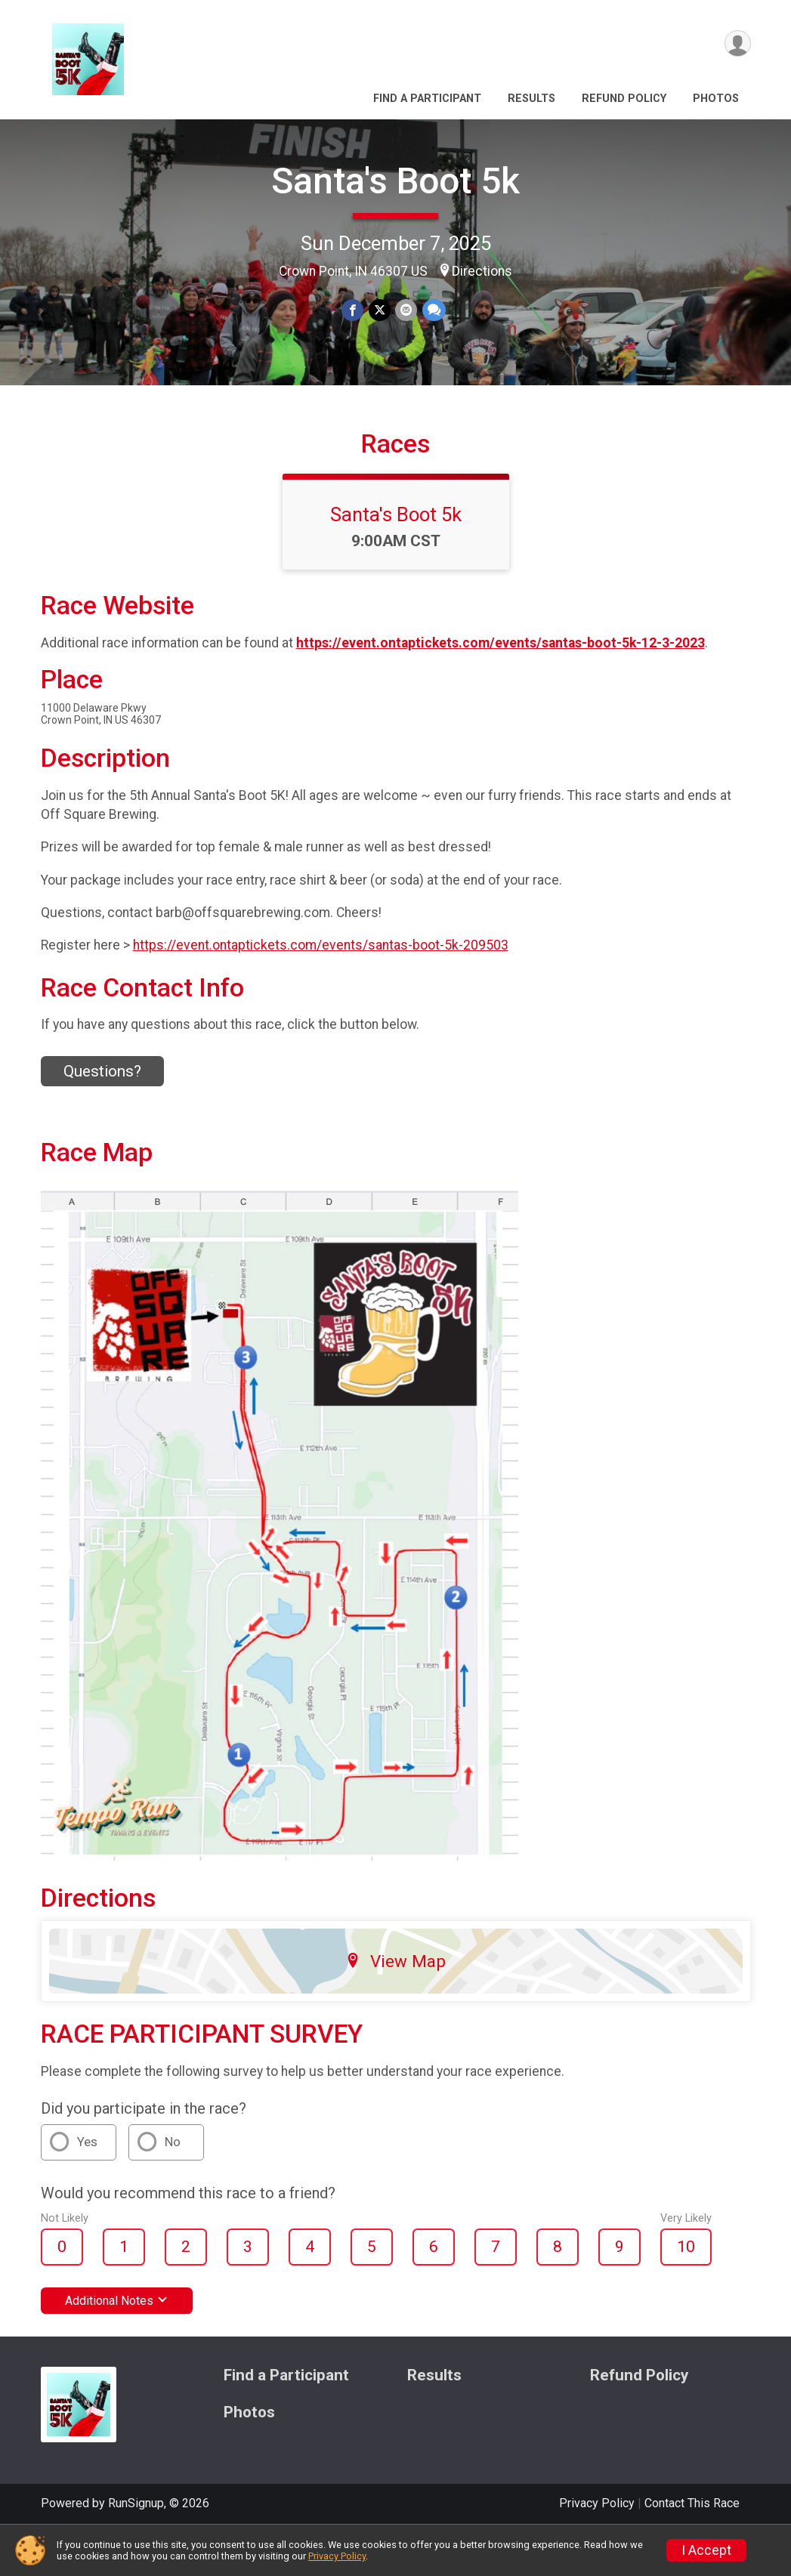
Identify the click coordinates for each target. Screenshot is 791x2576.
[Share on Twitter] (380, 310)
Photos (716, 98)
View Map (395, 1982)
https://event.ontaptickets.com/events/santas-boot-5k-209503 (320, 966)
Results (531, 98)
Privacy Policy (337, 2556)
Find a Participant (427, 98)
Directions (482, 271)
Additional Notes (116, 2322)
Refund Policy (624, 98)
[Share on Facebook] (353, 310)
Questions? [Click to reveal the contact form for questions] (102, 1092)
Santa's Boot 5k (395, 180)
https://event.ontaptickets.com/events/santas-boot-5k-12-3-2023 (500, 664)
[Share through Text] (433, 310)
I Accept (706, 2550)
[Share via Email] (406, 310)
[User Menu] (737, 44)
